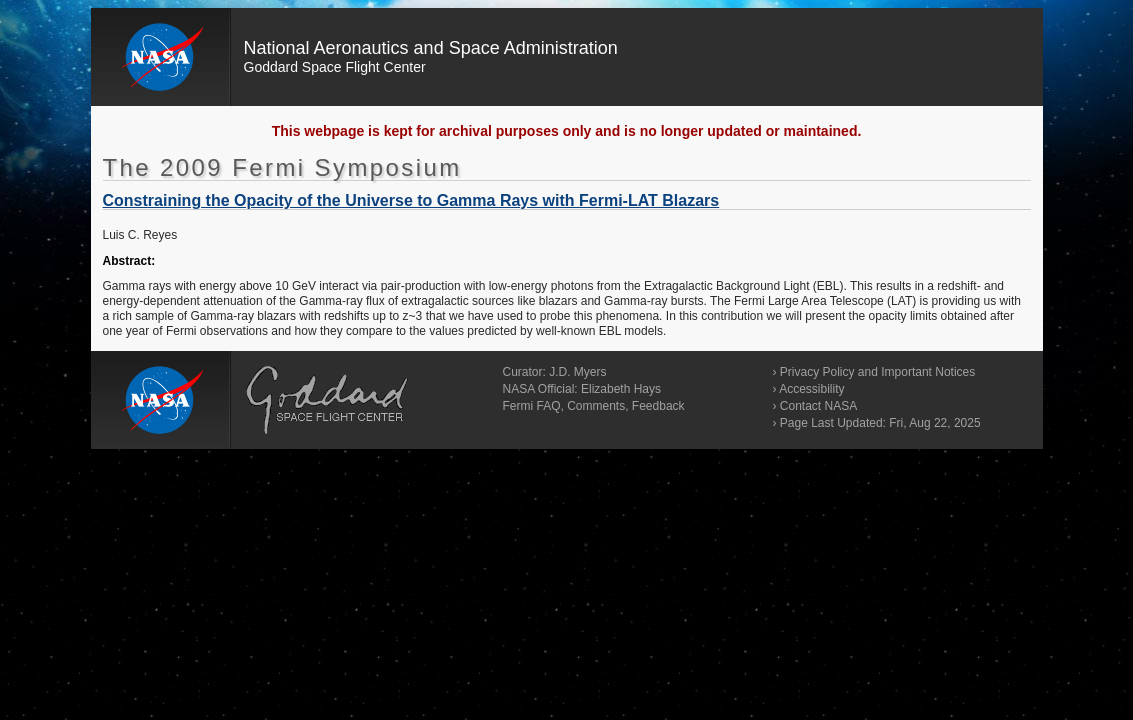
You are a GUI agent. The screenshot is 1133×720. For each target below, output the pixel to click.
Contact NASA (818, 406)
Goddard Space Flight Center (335, 67)
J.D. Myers (577, 372)
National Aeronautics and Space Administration (431, 48)
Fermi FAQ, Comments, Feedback (594, 406)
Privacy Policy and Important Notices (877, 372)
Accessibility (811, 389)
